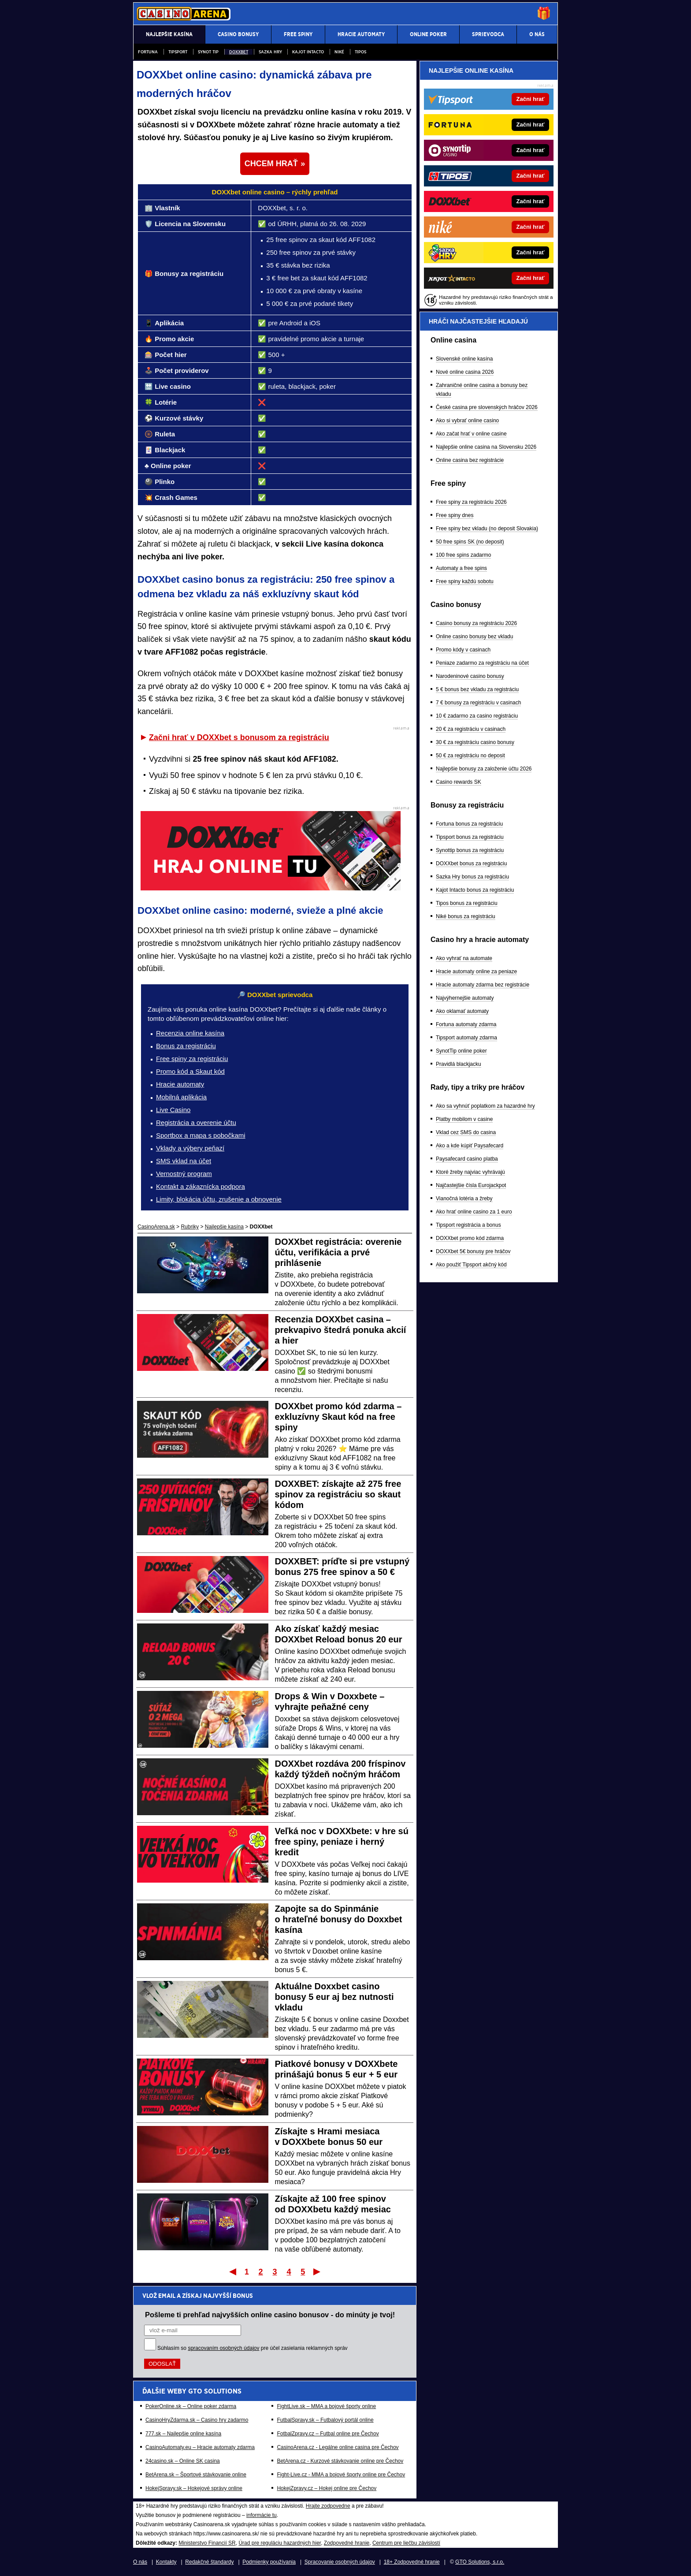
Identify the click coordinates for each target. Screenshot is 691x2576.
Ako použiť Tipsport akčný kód (471, 1265)
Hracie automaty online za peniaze (476, 971)
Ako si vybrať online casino (467, 420)
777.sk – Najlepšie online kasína (183, 2434)
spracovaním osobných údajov (223, 2348)
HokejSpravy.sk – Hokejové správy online (193, 2488)
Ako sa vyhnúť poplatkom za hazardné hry (485, 1106)
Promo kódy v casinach (463, 650)
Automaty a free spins (461, 568)
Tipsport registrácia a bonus (468, 1225)
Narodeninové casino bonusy (470, 676)
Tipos (360, 52)
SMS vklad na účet (183, 1161)
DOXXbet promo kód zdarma (470, 1238)
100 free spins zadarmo (463, 555)
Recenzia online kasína (190, 1033)
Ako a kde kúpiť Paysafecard (469, 1146)
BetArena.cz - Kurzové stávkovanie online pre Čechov (340, 2461)
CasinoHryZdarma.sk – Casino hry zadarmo (196, 2420)
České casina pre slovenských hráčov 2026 (487, 407)
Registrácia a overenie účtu (196, 1122)
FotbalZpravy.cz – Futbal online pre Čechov (328, 2434)
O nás (140, 2562)
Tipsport (177, 52)
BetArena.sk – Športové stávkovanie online (195, 2475)
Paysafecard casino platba (467, 1159)
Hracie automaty (180, 1084)
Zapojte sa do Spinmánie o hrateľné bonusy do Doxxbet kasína (338, 1919)
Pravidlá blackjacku (458, 1064)
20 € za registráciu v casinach (470, 729)
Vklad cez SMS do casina (466, 1132)
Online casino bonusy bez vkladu (474, 636)
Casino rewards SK (458, 782)
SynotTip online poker (461, 1051)
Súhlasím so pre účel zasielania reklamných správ (252, 2348)
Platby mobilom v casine (464, 1119)
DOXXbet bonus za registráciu (471, 863)
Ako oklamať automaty (462, 1011)
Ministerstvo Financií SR (206, 2543)
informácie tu (261, 2515)
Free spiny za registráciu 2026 (471, 502)
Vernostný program (184, 1173)
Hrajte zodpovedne (328, 2506)
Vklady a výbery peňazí (190, 1148)
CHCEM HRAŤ (271, 163)
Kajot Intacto (308, 52)
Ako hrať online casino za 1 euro (474, 1212)
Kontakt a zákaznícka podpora (200, 1186)
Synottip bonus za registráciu (470, 850)
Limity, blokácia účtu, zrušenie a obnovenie (219, 1199)
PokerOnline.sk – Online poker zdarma (190, 2406)
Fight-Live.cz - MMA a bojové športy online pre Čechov (341, 2475)
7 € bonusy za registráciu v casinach (478, 703)
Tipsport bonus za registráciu (470, 837)
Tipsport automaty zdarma (466, 1038)
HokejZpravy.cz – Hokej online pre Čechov (326, 2488)
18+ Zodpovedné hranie (412, 2562)
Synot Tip (208, 52)
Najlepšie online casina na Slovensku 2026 (486, 447)
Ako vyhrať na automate (464, 958)
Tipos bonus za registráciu (467, 903)
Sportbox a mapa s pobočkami (200, 1135)
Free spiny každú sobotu (465, 581)
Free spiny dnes (454, 515)
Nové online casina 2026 (465, 372)
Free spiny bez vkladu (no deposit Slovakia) (487, 528)
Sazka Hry (270, 52)
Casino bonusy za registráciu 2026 (476, 623)
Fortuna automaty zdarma (466, 1024)
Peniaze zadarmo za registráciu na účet (482, 663)
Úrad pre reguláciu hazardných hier (279, 2543)
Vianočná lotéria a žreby (464, 1198)
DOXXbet (238, 52)
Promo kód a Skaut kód (190, 1071)
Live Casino (173, 1109)
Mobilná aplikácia (181, 1097)
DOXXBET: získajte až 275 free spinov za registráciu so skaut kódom (338, 1494)
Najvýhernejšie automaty (465, 998)
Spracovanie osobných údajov (340, 2562)
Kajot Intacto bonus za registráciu (475, 890)
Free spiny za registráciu (192, 1058)
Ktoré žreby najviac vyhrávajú (470, 1172)
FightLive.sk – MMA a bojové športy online (326, 2406)
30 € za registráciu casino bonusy (475, 742)
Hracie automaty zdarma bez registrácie (482, 985)
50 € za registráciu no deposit (470, 755)
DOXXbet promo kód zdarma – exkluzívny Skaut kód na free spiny (338, 1416)
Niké (339, 52)
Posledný (317, 2271)
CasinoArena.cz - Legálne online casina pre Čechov (337, 2447)
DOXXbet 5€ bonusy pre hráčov (473, 1251)
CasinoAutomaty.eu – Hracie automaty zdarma (200, 2447)
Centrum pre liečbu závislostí (406, 2543)
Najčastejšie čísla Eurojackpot (471, 1185)
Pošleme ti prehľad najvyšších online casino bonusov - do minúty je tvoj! (270, 2315)
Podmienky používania (269, 2562)
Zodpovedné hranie (346, 2543)
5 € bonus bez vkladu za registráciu (477, 689)
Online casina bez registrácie (470, 460)
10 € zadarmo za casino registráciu (477, 716)
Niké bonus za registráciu (465, 916)
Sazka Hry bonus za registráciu (472, 877)
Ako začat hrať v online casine (471, 434)
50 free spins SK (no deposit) (470, 542)
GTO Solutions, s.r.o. (479, 2562)
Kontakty (166, 2562)
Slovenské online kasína (464, 359)
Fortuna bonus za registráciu (469, 824)
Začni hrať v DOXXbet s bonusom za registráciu (239, 737)
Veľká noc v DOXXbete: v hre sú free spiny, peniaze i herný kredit (342, 1841)
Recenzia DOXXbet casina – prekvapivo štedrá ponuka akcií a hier (340, 1329)
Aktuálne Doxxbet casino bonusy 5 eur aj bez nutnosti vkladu (334, 1996)
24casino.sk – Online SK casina (182, 2461)
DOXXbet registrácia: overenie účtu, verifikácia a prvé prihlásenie (338, 1252)
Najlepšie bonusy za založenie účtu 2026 (483, 769)
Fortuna (148, 52)
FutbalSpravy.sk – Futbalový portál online (325, 2420)
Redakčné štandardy (209, 2562)
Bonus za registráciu (186, 1046)
